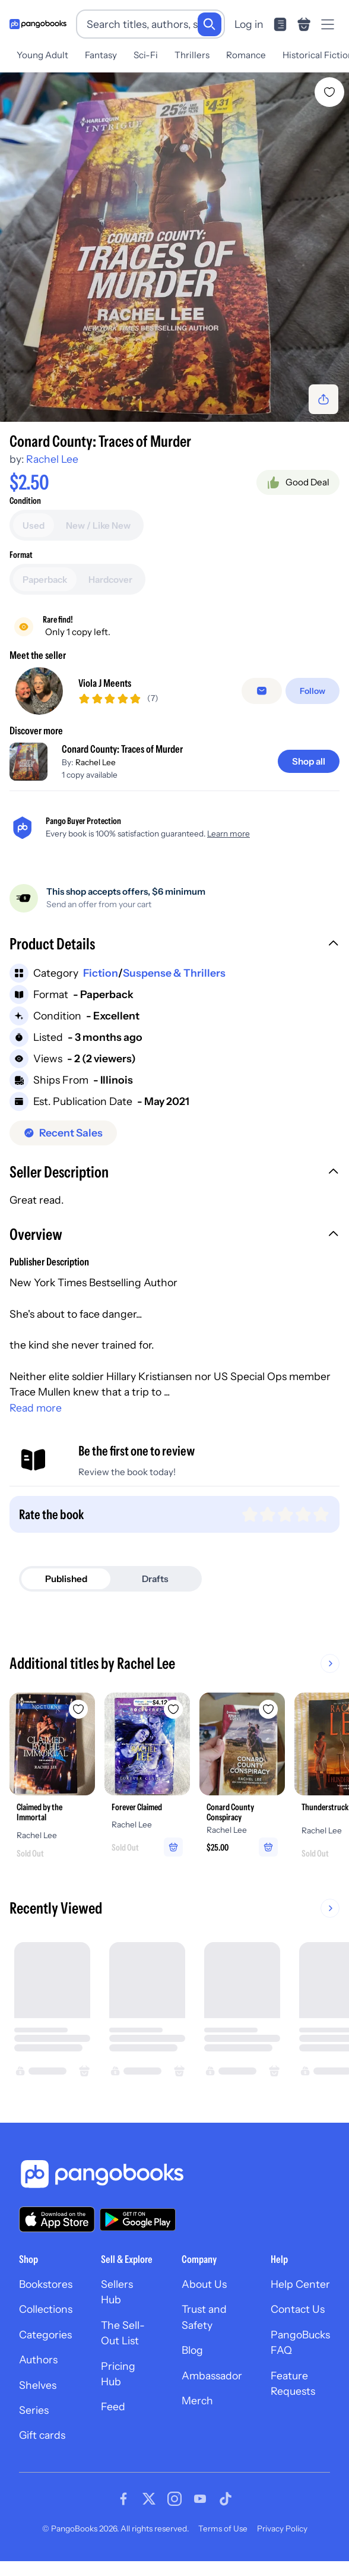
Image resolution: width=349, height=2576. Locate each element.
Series (34, 2405)
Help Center (300, 2279)
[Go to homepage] (37, 24)
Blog (192, 2345)
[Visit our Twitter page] (149, 2494)
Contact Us (298, 2304)
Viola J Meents (104, 678)
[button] (174, 940)
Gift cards (42, 2430)
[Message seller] (262, 686)
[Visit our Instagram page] (174, 2494)
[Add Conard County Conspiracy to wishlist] (268, 1704)
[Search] (209, 24)
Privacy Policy (282, 2523)
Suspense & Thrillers (174, 968)
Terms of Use (223, 2523)
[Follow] (312, 686)
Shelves (37, 2380)
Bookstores (45, 2279)
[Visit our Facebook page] (123, 2494)
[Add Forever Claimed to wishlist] (173, 1704)
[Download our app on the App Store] (57, 2214)
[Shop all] (309, 756)
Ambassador (212, 2371)
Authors (38, 2354)
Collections (45, 2304)
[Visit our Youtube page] (200, 2494)
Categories (45, 2330)
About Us (204, 2279)
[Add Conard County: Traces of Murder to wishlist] (329, 87)
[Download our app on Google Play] (138, 2215)
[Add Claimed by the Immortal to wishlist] (78, 1704)
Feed (113, 2401)
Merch (197, 2395)
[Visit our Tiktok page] (225, 2494)
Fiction (100, 968)
